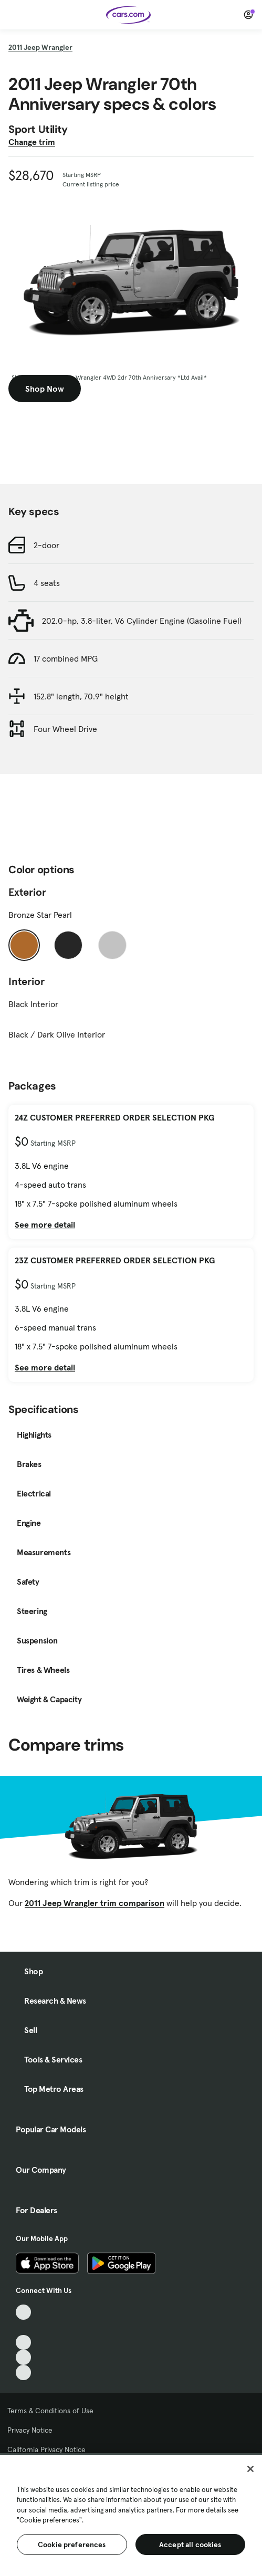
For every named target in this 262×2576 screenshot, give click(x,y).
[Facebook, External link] (23, 2327)
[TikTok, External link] (23, 2312)
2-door (46, 545)
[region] (131, 2514)
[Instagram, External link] (23, 2357)
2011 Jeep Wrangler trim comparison (94, 1903)
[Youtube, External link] (23, 2342)
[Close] (250, 2468)
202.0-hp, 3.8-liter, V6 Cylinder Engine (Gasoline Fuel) (142, 620)
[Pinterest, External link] (23, 2372)
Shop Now (44, 388)
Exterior (27, 892)
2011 (40, 47)
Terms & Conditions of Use (50, 2410)
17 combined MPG (66, 658)
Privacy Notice (30, 2430)
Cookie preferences (72, 2544)
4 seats (47, 583)
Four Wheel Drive (65, 729)
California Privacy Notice (46, 2449)
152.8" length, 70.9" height (81, 696)
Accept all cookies (190, 2544)
